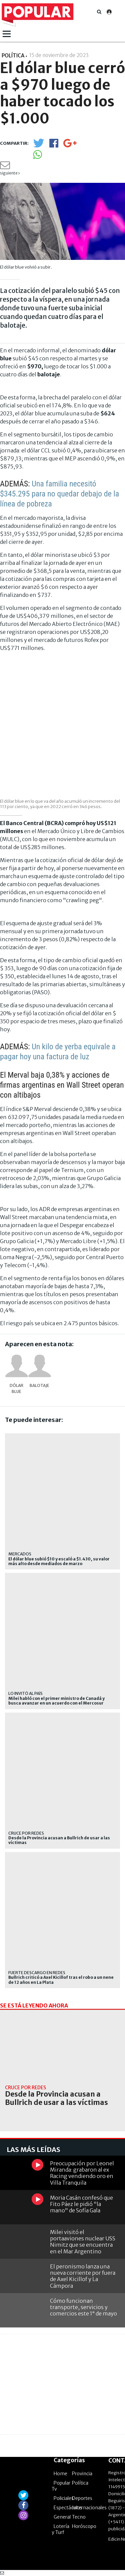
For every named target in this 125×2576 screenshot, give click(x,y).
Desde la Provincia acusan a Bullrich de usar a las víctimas (59, 1840)
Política (80, 2483)
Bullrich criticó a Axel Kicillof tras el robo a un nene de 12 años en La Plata (61, 1979)
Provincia (82, 2474)
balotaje (39, 1385)
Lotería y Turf (60, 2529)
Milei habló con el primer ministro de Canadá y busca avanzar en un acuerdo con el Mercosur (56, 1701)
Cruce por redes (26, 1833)
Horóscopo (84, 2526)
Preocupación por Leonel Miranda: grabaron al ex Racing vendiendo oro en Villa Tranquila (82, 2173)
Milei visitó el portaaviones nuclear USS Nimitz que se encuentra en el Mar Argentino (82, 2242)
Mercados (19, 1553)
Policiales (64, 2498)
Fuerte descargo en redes (36, 1972)
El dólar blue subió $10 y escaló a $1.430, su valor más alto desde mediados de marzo (59, 1561)
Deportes (82, 2498)
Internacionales (89, 2508)
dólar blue (16, 1388)
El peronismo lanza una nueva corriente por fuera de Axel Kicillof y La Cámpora (82, 2276)
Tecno (79, 2517)
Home (60, 2474)
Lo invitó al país (25, 1693)
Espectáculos (68, 2508)
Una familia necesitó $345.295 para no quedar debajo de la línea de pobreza (59, 493)
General (62, 2517)
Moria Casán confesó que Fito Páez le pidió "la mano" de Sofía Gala (81, 2204)
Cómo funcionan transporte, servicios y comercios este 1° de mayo (83, 2307)
